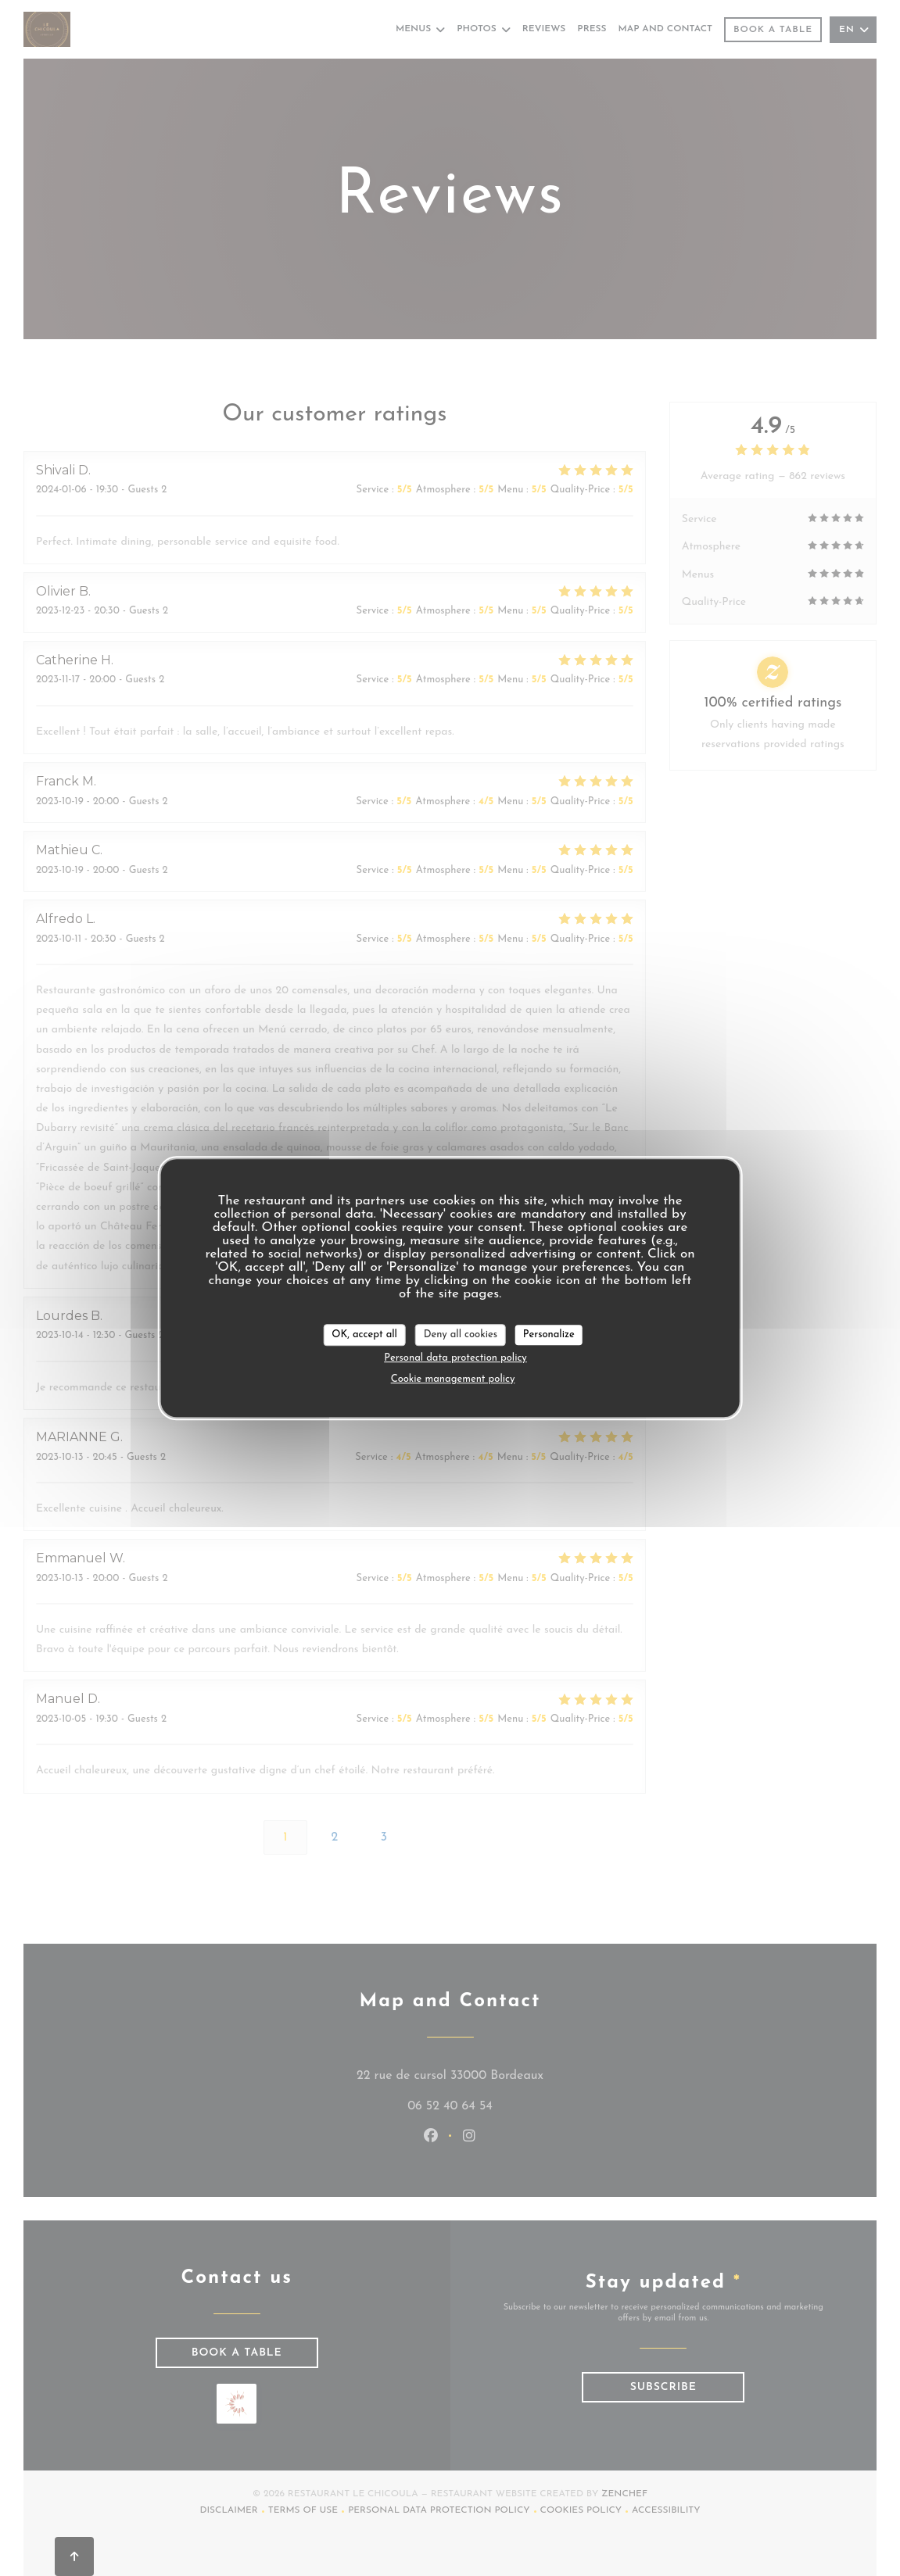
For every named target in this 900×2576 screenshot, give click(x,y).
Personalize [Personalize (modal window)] (549, 1334)
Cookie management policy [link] (453, 1379)
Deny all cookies (460, 1334)
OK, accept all (364, 1334)
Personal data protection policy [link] (455, 1358)
